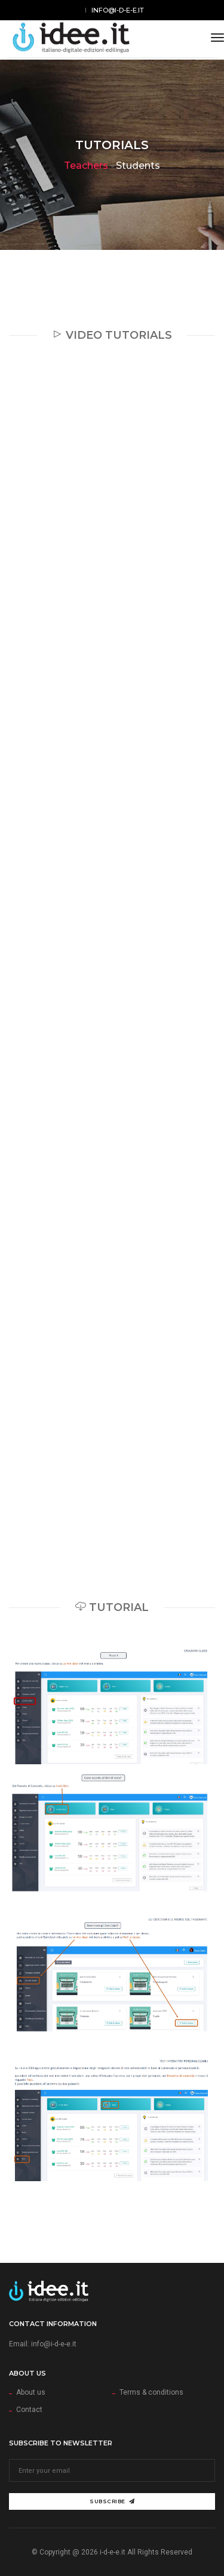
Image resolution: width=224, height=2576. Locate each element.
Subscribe (112, 2501)
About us (30, 2392)
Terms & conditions (151, 2392)
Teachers (86, 165)
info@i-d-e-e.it (117, 10)
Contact (29, 2409)
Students (138, 165)
